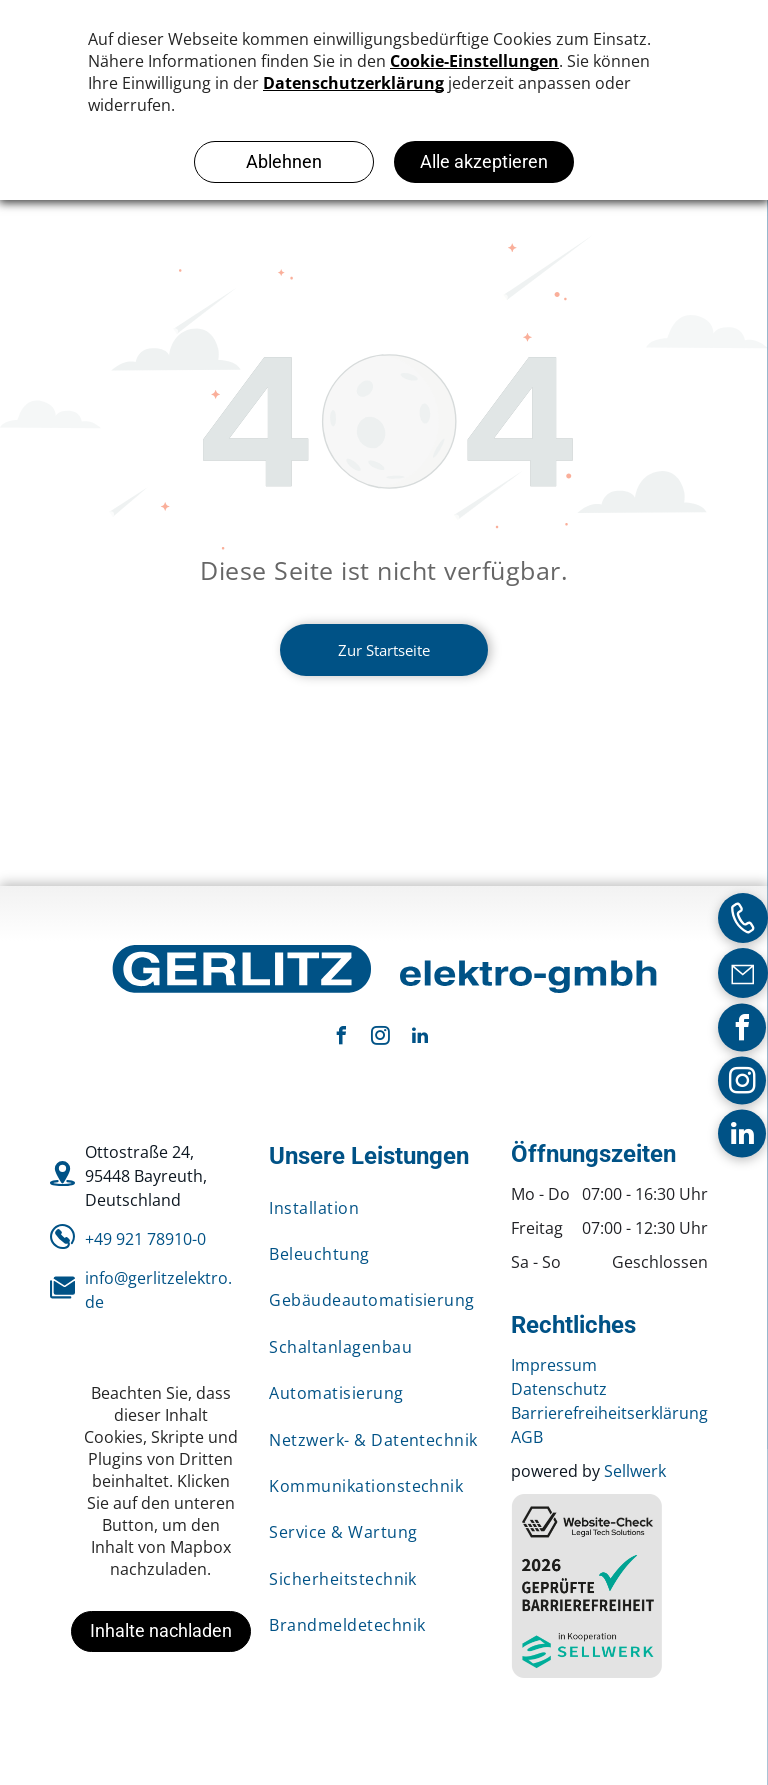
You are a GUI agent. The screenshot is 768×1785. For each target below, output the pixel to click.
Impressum (554, 1365)
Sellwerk (635, 1471)
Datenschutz (559, 1389)
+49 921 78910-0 (145, 1239)
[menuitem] (375, 1208)
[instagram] (742, 1082)
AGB (527, 1437)
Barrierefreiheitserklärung (609, 1413)
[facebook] (742, 1029)
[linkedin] (742, 1135)
